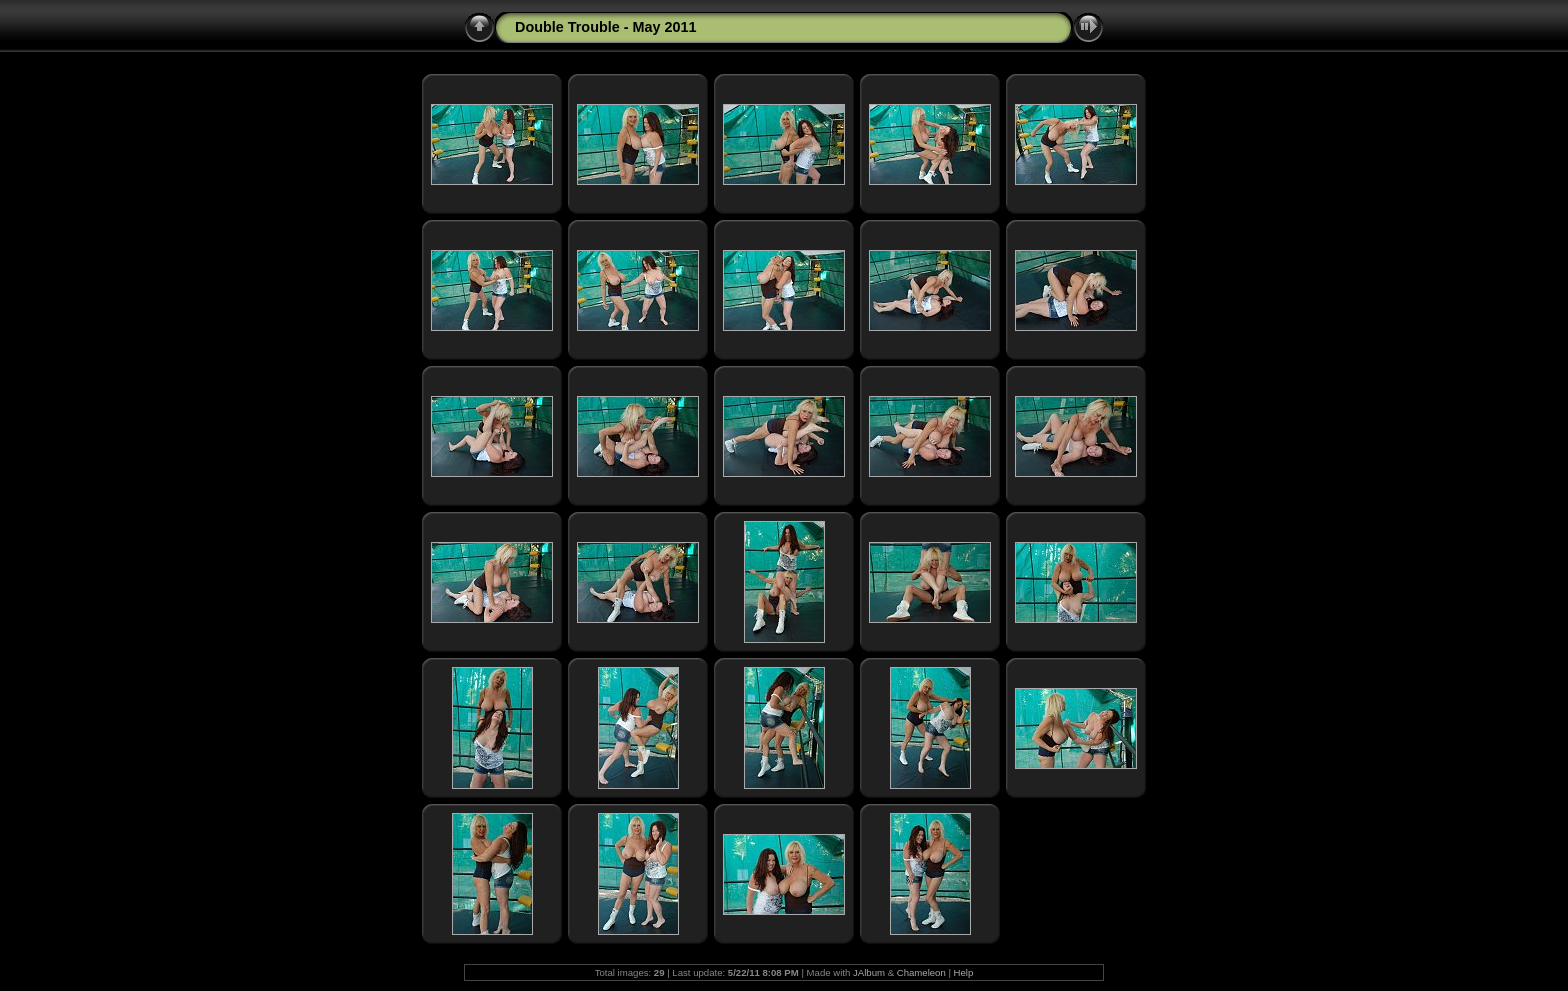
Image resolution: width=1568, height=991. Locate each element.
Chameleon (921, 972)
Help (964, 972)
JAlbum (869, 972)
